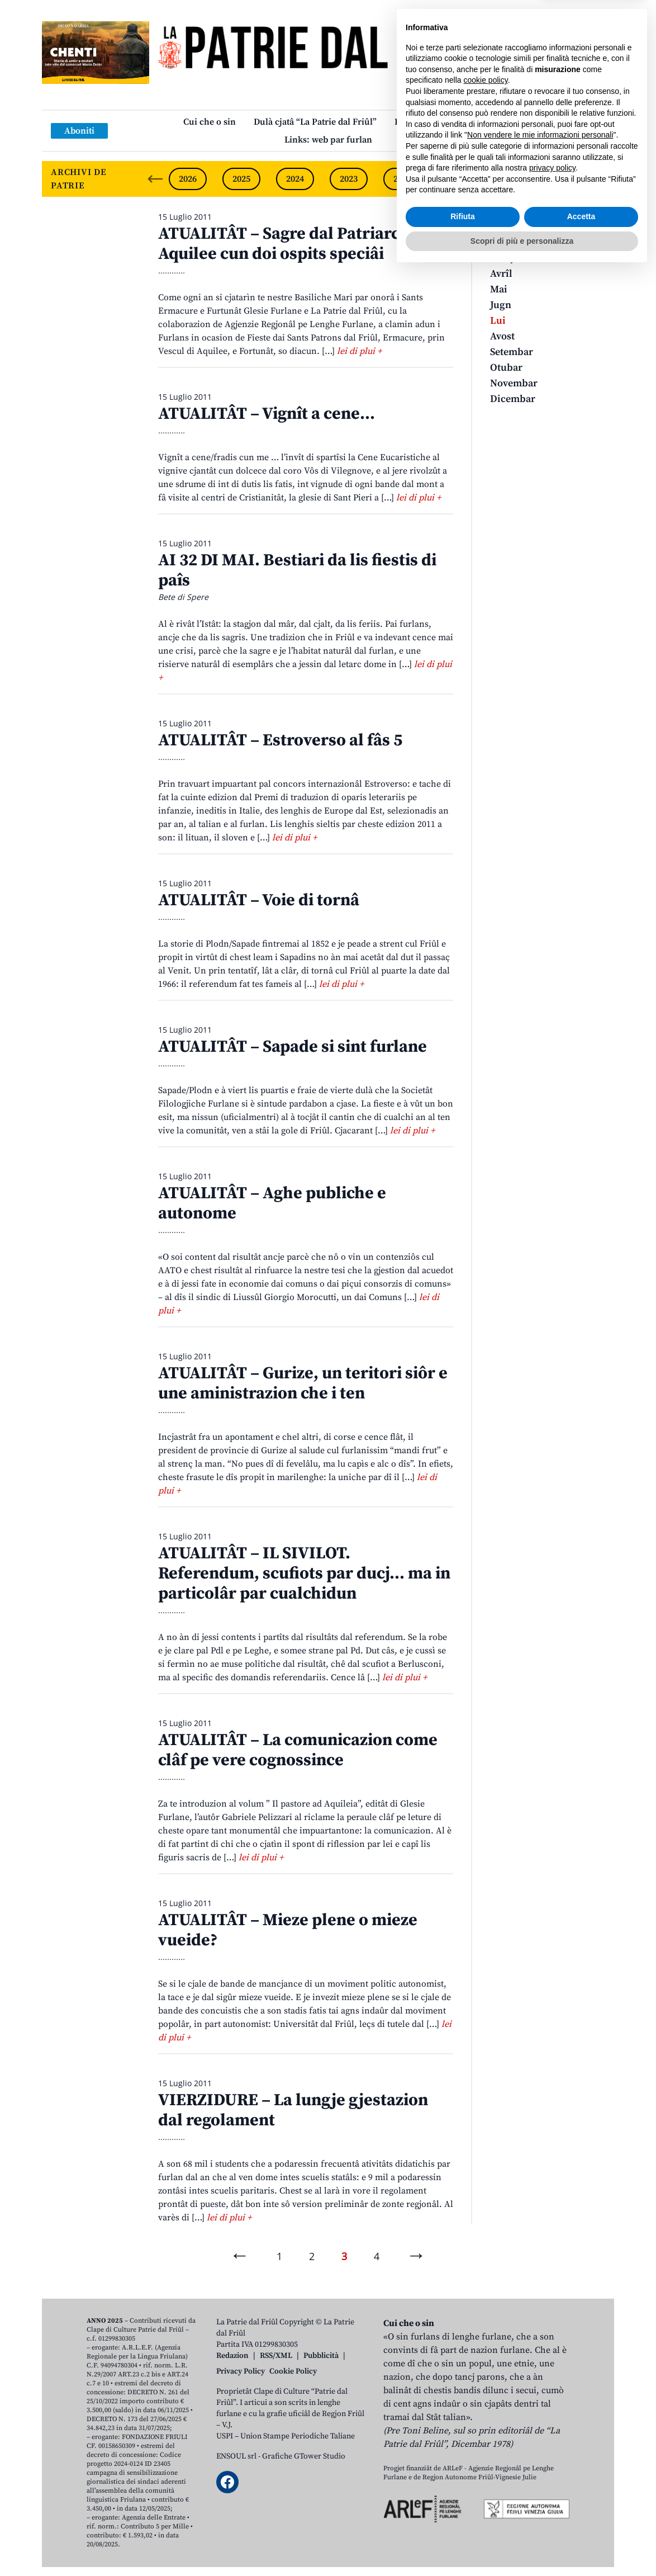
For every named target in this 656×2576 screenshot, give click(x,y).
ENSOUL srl (236, 2456)
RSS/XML (276, 2356)
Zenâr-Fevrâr (519, 242)
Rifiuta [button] (462, 2521)
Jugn (500, 305)
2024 (295, 179)
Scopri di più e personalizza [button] (521, 2545)
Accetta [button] (581, 2521)
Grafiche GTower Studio (303, 2456)
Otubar (506, 367)
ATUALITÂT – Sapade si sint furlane (292, 1046)
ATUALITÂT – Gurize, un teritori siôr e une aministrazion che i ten (303, 1383)
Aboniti (79, 130)
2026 (188, 179)
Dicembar (512, 399)
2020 (510, 179)
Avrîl (501, 273)
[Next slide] (596, 179)
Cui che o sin (209, 121)
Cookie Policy (293, 2371)
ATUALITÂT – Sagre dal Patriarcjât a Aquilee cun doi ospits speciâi (295, 243)
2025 (241, 179)
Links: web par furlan (328, 139)
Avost (502, 336)
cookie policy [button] (486, 2384)
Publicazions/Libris (433, 121)
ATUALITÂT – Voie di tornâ (258, 900)
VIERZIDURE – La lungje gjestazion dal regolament (293, 2110)
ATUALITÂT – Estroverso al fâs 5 (280, 740)
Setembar (511, 352)
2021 (456, 179)
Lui (498, 320)
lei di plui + (359, 351)
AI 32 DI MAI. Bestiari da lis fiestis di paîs (297, 570)
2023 (349, 179)
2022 (402, 179)
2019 (563, 179)
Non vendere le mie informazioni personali (540, 2439)
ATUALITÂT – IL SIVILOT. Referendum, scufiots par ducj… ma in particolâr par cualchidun (304, 1573)
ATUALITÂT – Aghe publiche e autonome (272, 1203)
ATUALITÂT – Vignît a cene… (266, 413)
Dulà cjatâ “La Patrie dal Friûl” (315, 121)
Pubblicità (321, 2356)
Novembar (514, 383)
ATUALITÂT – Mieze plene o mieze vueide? (287, 1930)
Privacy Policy (240, 2371)
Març (502, 258)
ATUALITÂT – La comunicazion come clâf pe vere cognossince (298, 1750)
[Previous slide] (155, 179)
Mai (498, 289)
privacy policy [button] (552, 2472)
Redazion (232, 2356)
